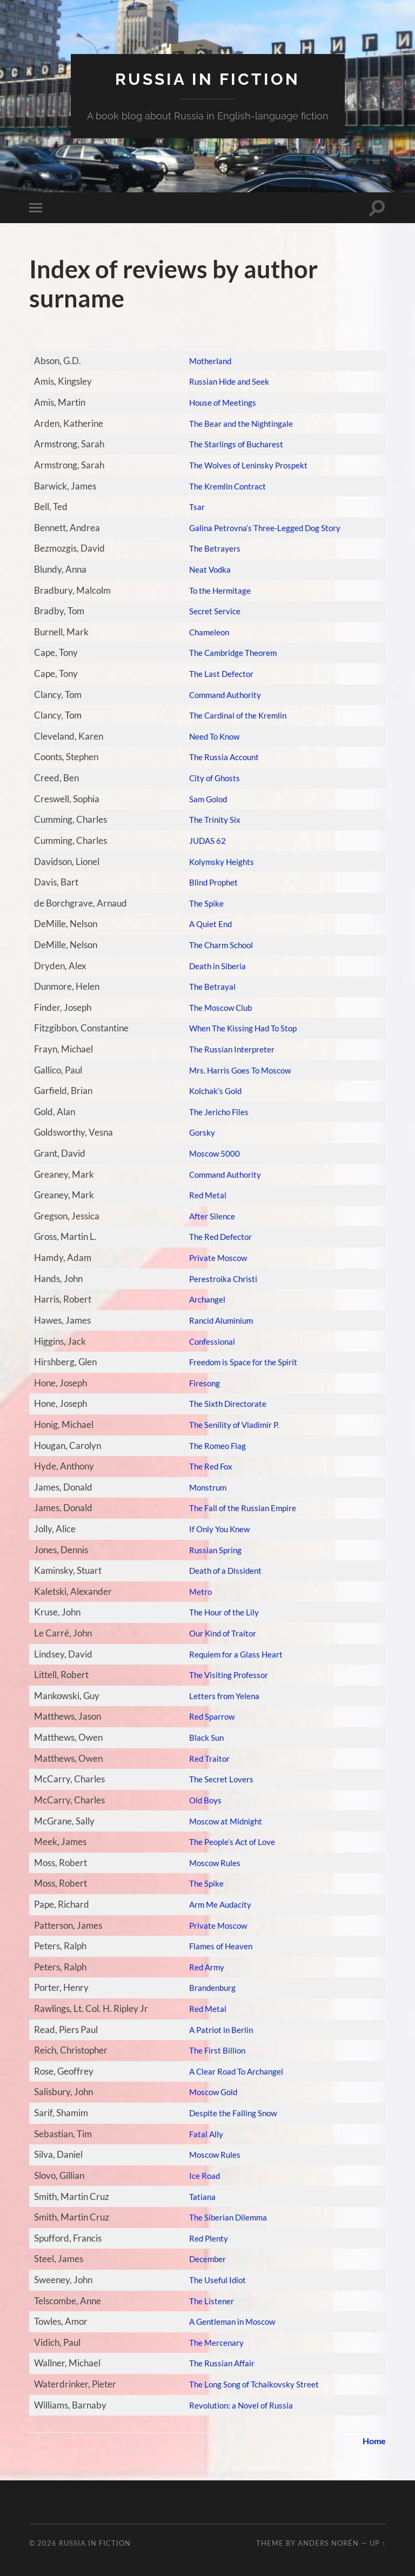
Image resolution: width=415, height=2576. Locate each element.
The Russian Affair (216, 2363)
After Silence (205, 1216)
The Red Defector (215, 1236)
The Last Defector (215, 673)
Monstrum (201, 1487)
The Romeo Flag (212, 1445)
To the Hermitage (214, 589)
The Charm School (216, 944)
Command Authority (221, 694)
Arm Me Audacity (215, 1904)
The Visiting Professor (223, 1674)
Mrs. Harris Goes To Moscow (236, 1069)
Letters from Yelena (219, 1695)
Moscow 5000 (208, 1153)
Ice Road (197, 2175)
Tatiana (194, 2196)
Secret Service (208, 610)
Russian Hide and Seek (224, 381)
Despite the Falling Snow (228, 2112)
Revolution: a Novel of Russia (236, 2404)
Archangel (200, 1299)
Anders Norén (328, 2543)
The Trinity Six (208, 819)
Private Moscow (212, 1257)
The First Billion (210, 2050)
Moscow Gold (207, 2091)
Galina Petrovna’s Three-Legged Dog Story (264, 527)
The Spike (199, 903)
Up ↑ (378, 2543)
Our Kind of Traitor (218, 1633)
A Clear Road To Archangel (233, 2071)
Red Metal (201, 1194)
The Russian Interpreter (226, 1049)
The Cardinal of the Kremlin (234, 715)
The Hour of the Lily (218, 1612)
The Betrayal (205, 986)
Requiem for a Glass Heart (232, 1654)
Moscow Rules (208, 1862)
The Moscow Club (215, 1007)
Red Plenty (201, 2238)
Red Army (200, 1967)
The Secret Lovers (215, 1779)
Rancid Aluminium (216, 1320)
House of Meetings (217, 402)
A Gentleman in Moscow (228, 2321)
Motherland (203, 360)
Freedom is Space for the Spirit (240, 1361)
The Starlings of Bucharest (231, 444)
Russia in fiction (207, 79)
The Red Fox (204, 1466)
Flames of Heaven (215, 1945)
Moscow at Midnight (220, 1820)
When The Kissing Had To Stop (239, 1028)
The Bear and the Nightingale (237, 423)
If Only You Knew (214, 1528)
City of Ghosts (207, 777)
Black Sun (199, 1737)
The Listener (204, 2300)
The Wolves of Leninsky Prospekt (245, 465)
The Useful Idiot (211, 2279)
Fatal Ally (199, 2133)
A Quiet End (204, 923)
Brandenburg (206, 1987)
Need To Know (209, 736)
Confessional (205, 1340)
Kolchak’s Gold (209, 1090)
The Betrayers (208, 548)
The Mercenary (211, 2342)
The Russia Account (218, 756)
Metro (192, 1591)
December (201, 2258)
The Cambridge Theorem (230, 652)
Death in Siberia (211, 965)
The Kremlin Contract (223, 485)
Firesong (197, 1382)
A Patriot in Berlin (215, 2029)
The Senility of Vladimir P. (230, 1424)
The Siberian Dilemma (223, 2217)
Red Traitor (202, 1758)
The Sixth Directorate (222, 1403)
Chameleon (202, 632)
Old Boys (198, 1800)
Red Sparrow (206, 1716)
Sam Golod (201, 798)
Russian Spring (208, 1549)
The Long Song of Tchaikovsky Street (251, 2384)
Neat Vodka (203, 569)
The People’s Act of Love (228, 1841)
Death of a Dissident (220, 1570)
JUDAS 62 (201, 840)
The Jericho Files (213, 1111)
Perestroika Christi (217, 1278)
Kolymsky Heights (216, 861)
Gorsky (194, 1132)
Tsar (188, 506)
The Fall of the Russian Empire (239, 1507)
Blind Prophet (207, 882)
